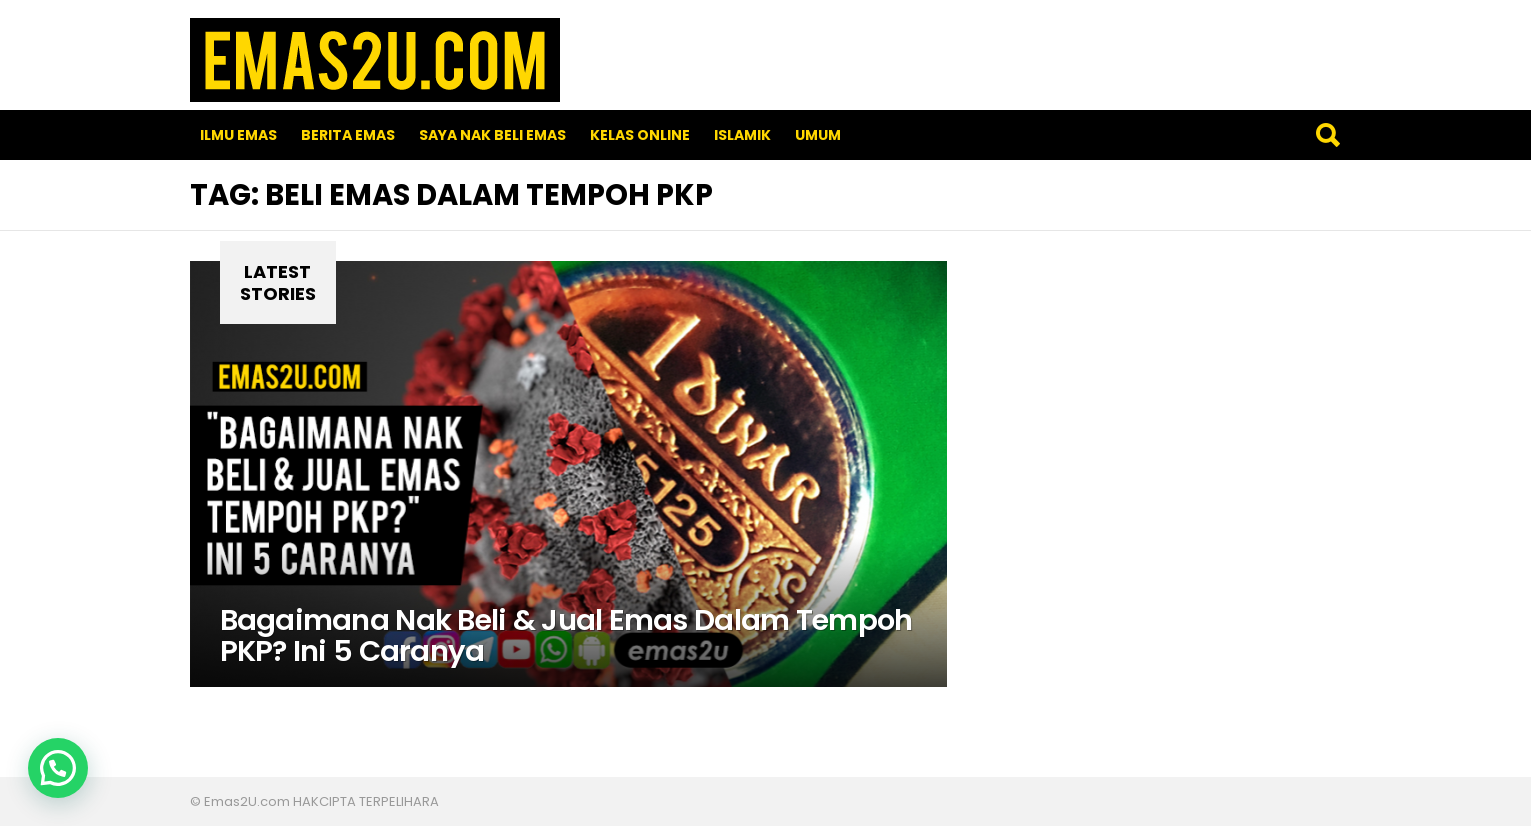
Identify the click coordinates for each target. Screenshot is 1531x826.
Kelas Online (640, 135)
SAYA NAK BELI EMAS (492, 135)
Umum (818, 135)
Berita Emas (348, 135)
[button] (58, 768)
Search (1327, 135)
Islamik (742, 135)
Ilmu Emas (238, 135)
